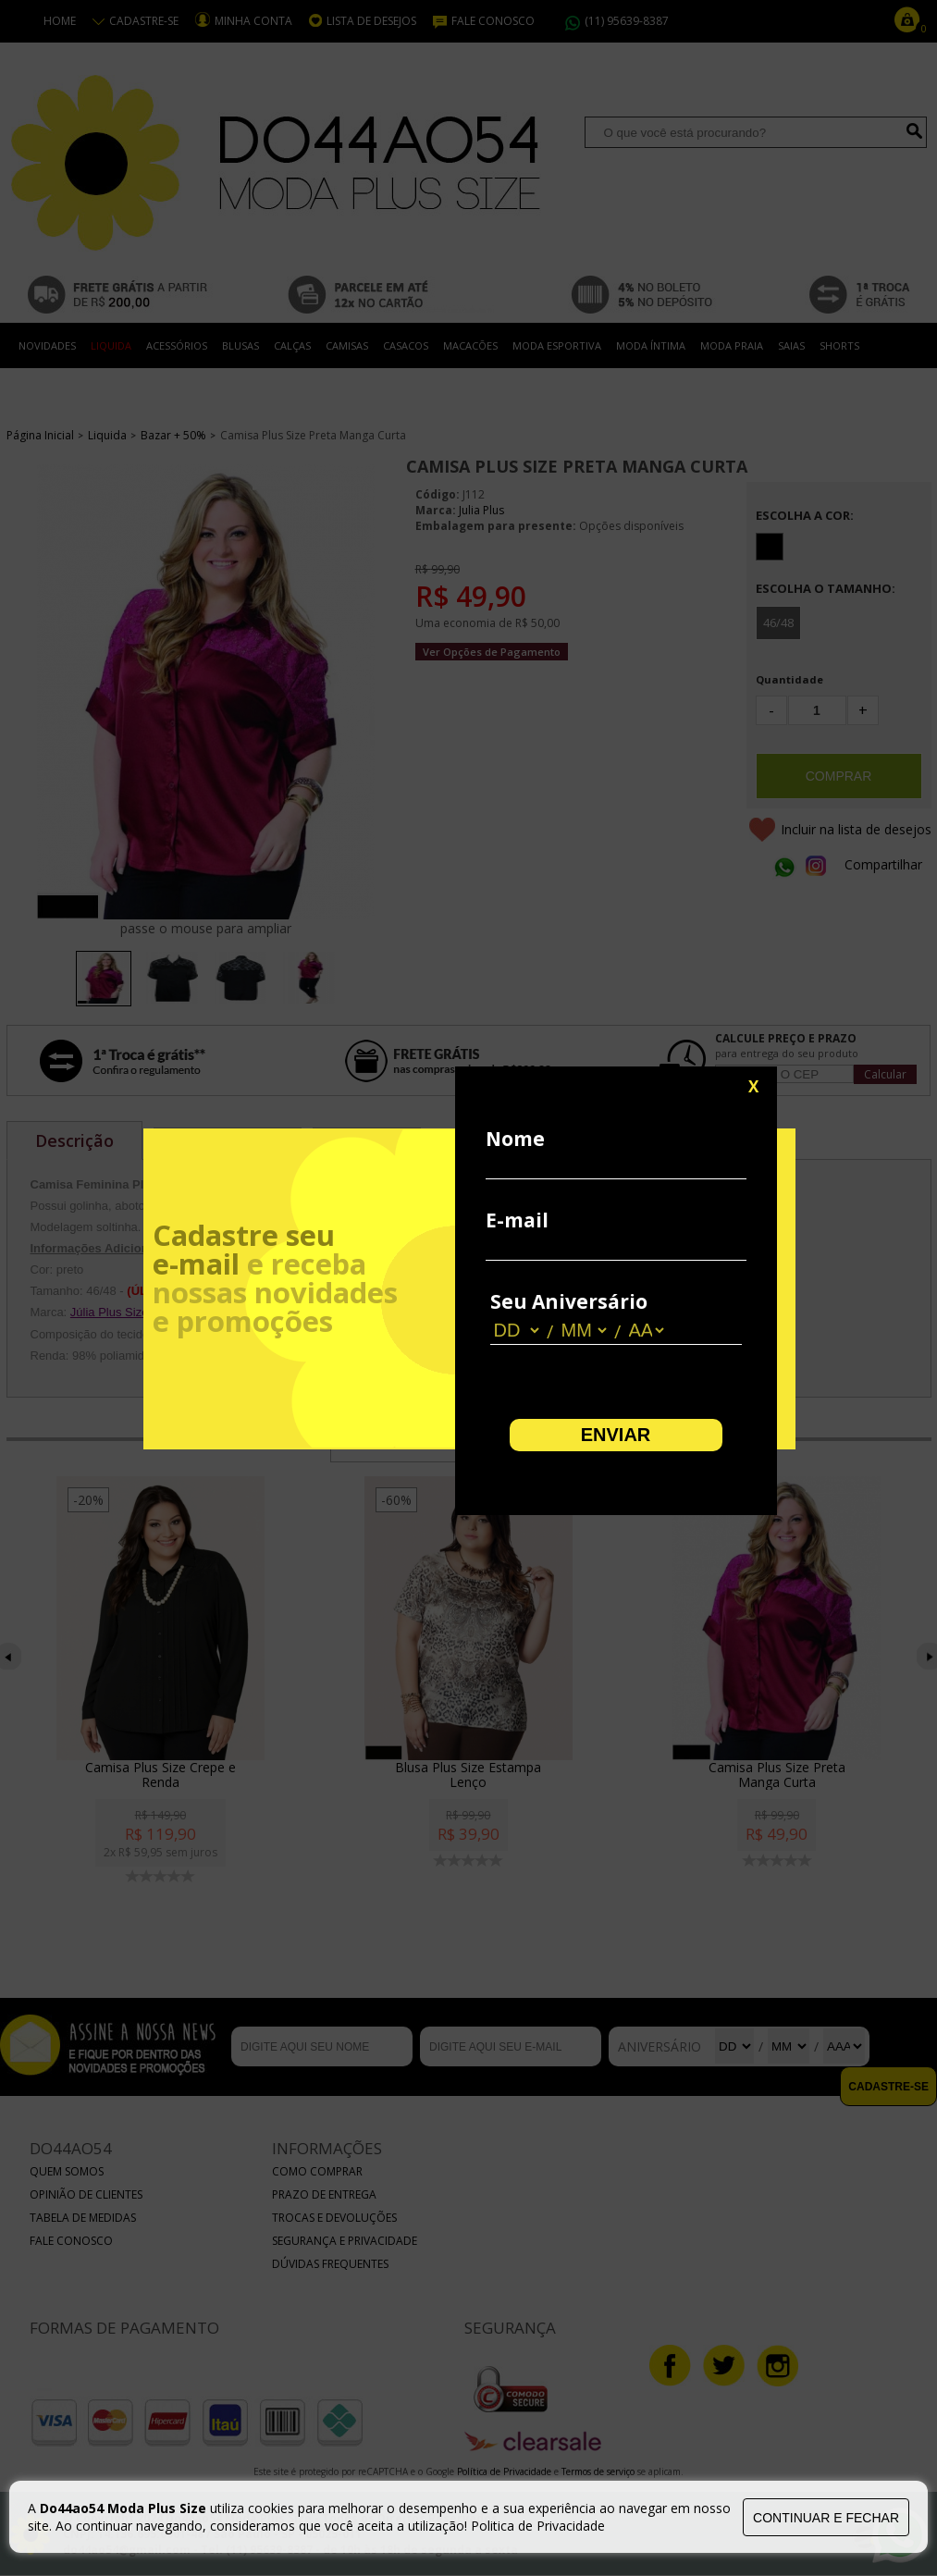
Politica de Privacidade (538, 2525)
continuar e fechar (826, 2517)
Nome (515, 1139)
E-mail (517, 1220)
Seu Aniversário (568, 1301)
